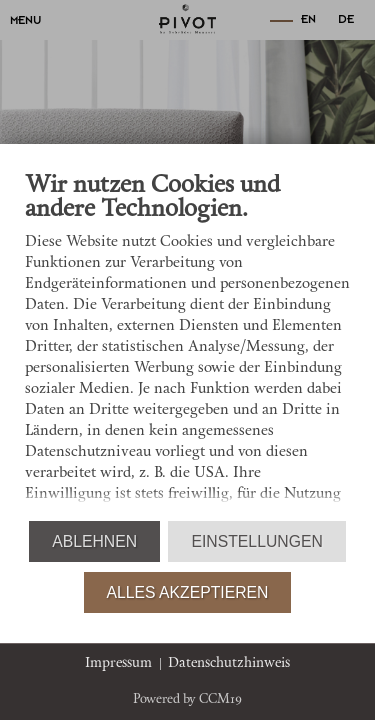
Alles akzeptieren (188, 592)
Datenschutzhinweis (229, 663)
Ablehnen (94, 541)
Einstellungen (256, 541)
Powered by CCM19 (187, 699)
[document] (187, 345)
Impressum (118, 663)
